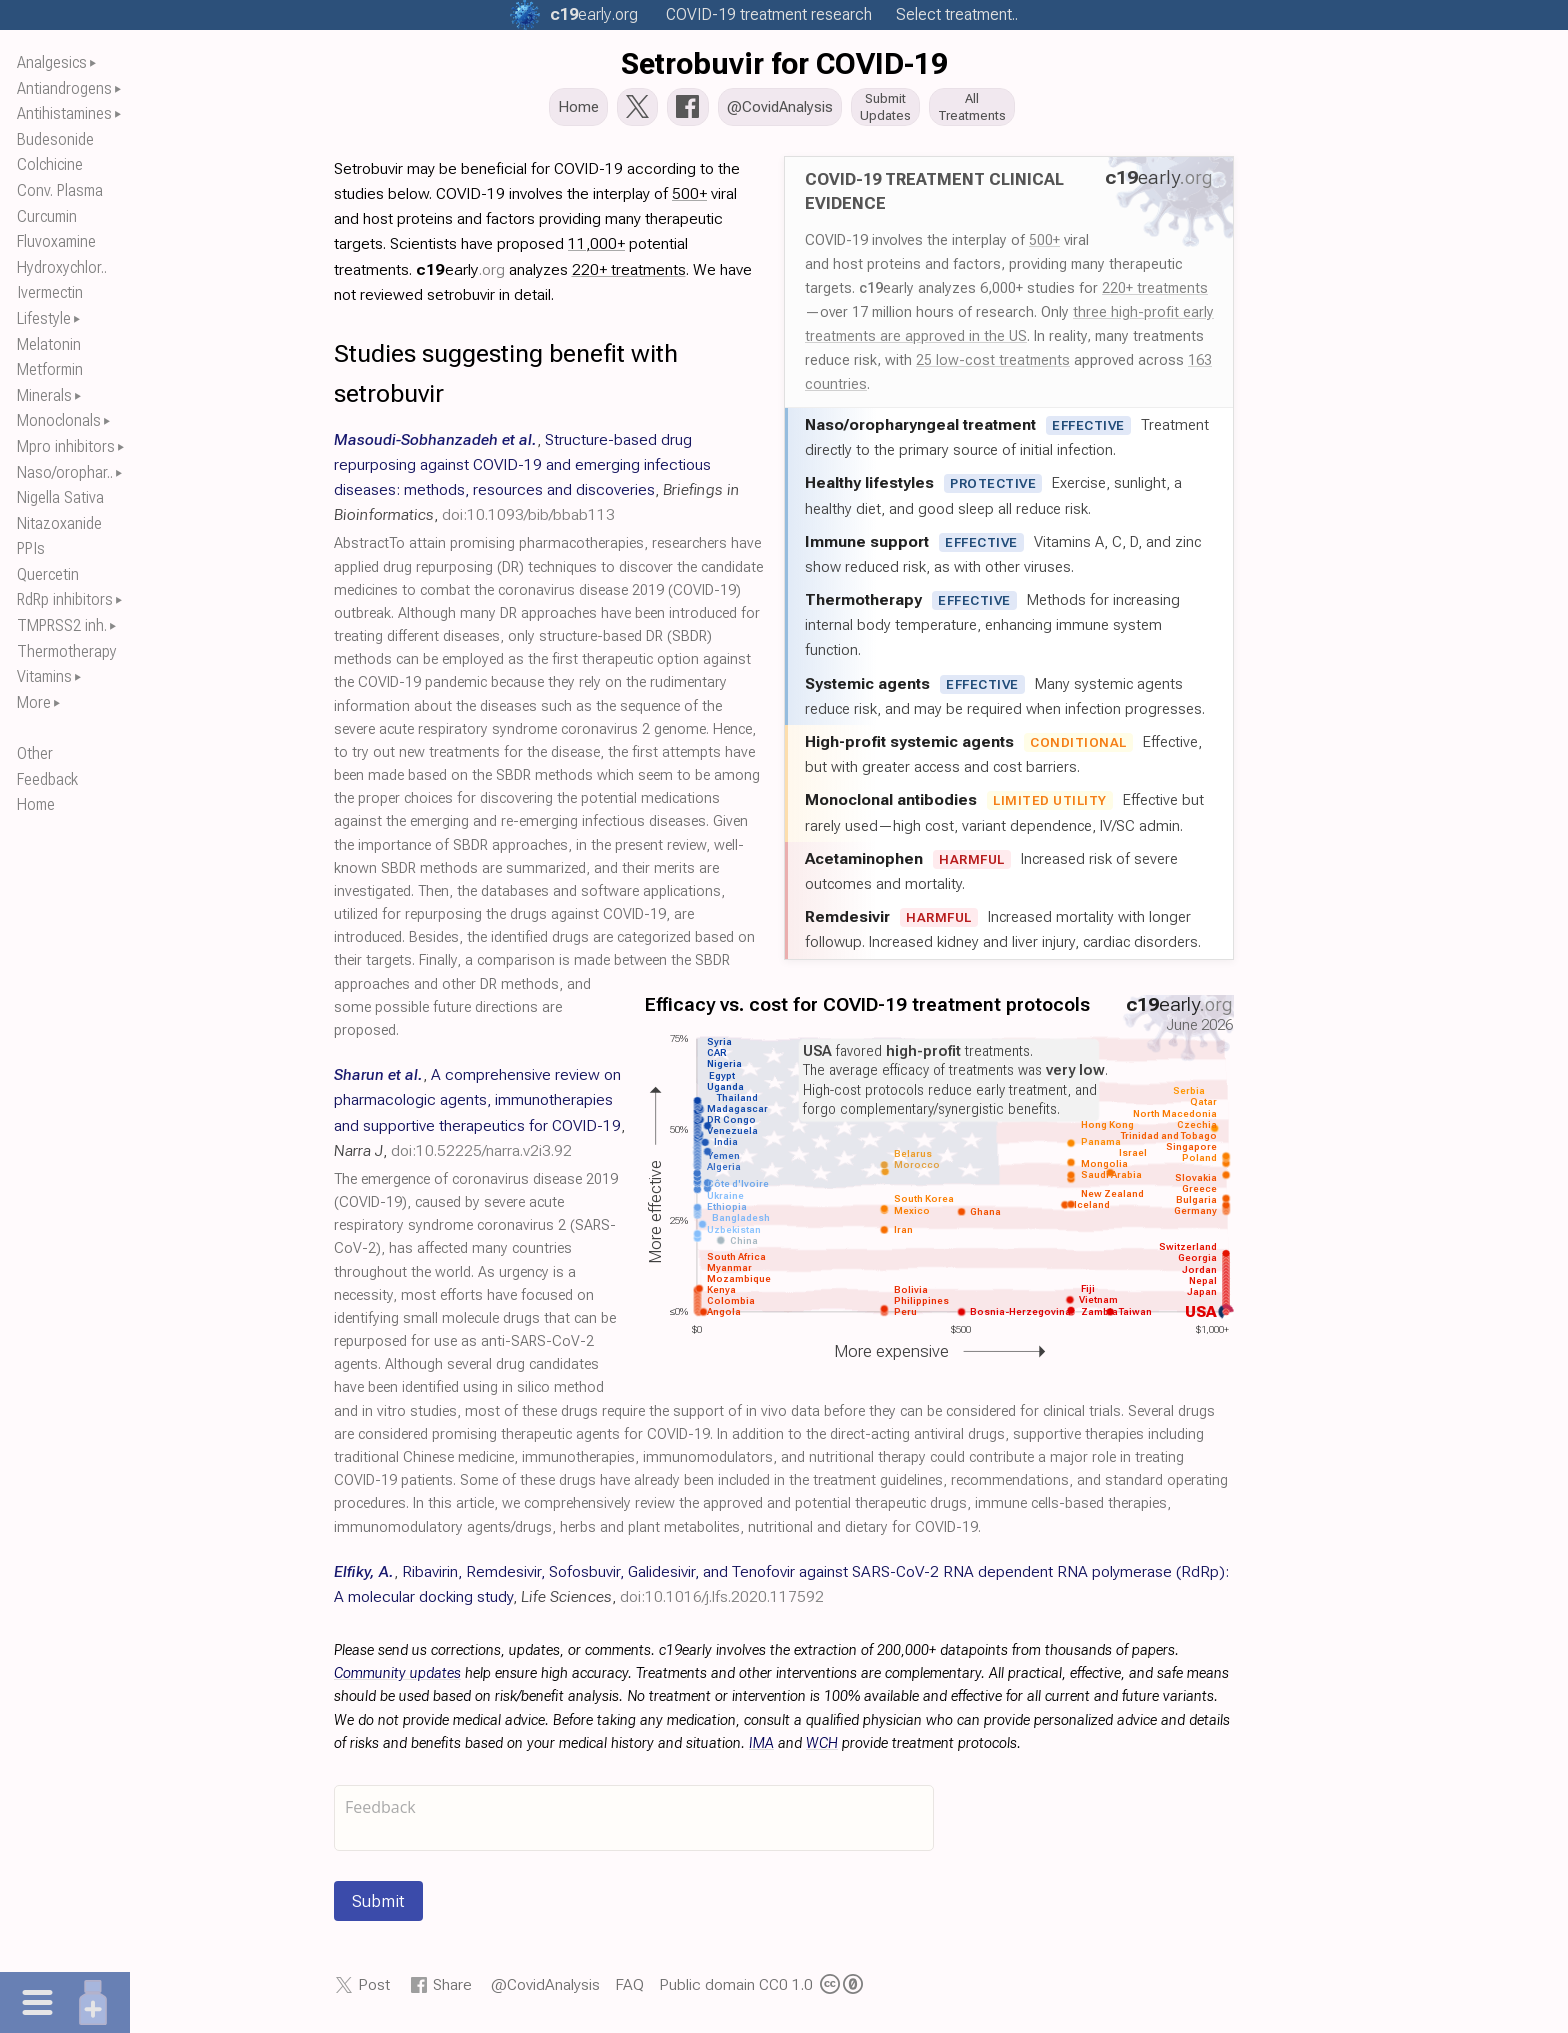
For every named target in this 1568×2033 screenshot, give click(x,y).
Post (374, 1990)
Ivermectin (50, 292)
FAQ (629, 1990)
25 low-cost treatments (993, 366)
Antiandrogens (64, 88)
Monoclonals (59, 420)
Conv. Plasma (60, 190)
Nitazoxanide (59, 523)
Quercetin (48, 574)
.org (594, 14)
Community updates (397, 1679)
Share (452, 1990)
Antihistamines (64, 113)
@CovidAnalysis (545, 1990)
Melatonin (49, 344)
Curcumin (47, 216)
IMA (761, 1749)
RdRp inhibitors (65, 599)
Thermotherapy (67, 651)
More (34, 702)
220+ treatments (1155, 294)
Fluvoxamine (56, 241)
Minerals (44, 395)
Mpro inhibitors (66, 446)
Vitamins (44, 676)
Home (36, 804)
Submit (378, 1907)
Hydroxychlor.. (62, 267)
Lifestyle (44, 318)
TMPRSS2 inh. (62, 625)
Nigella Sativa (60, 497)
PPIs (31, 548)
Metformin (50, 369)
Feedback (47, 779)
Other (35, 753)
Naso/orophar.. (65, 472)
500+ (1044, 246)
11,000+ (596, 249)
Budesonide (55, 139)
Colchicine (50, 164)
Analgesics (52, 62)
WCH (822, 1749)
